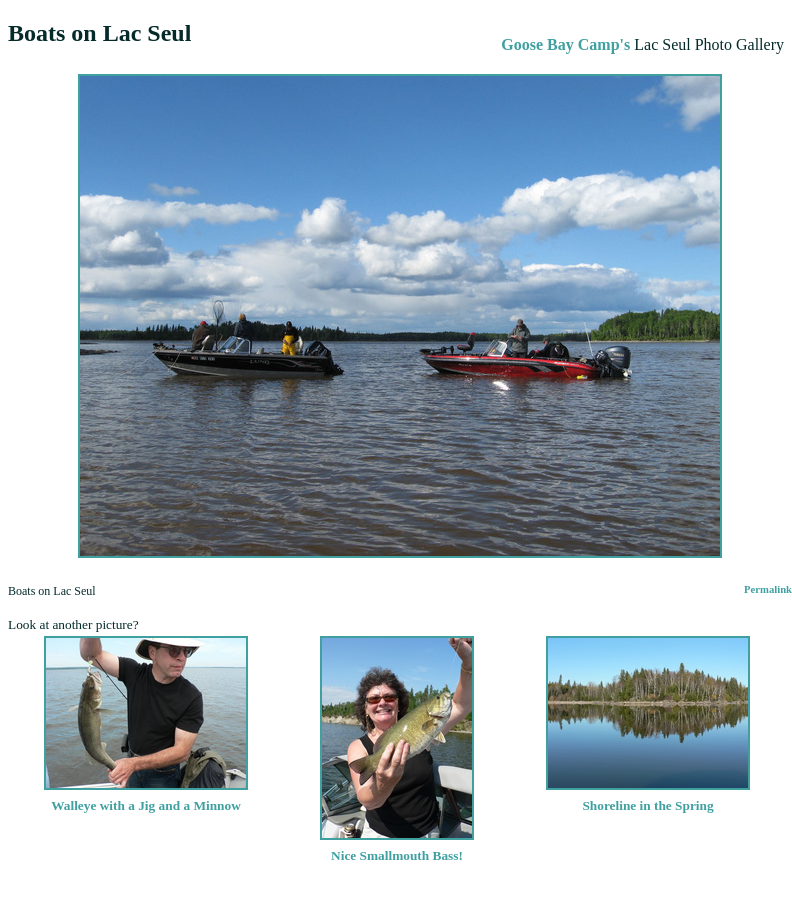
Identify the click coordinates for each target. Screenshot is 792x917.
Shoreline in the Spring (648, 797)
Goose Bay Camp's (565, 44)
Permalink (768, 589)
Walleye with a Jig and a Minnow (146, 797)
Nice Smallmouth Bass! (397, 847)
